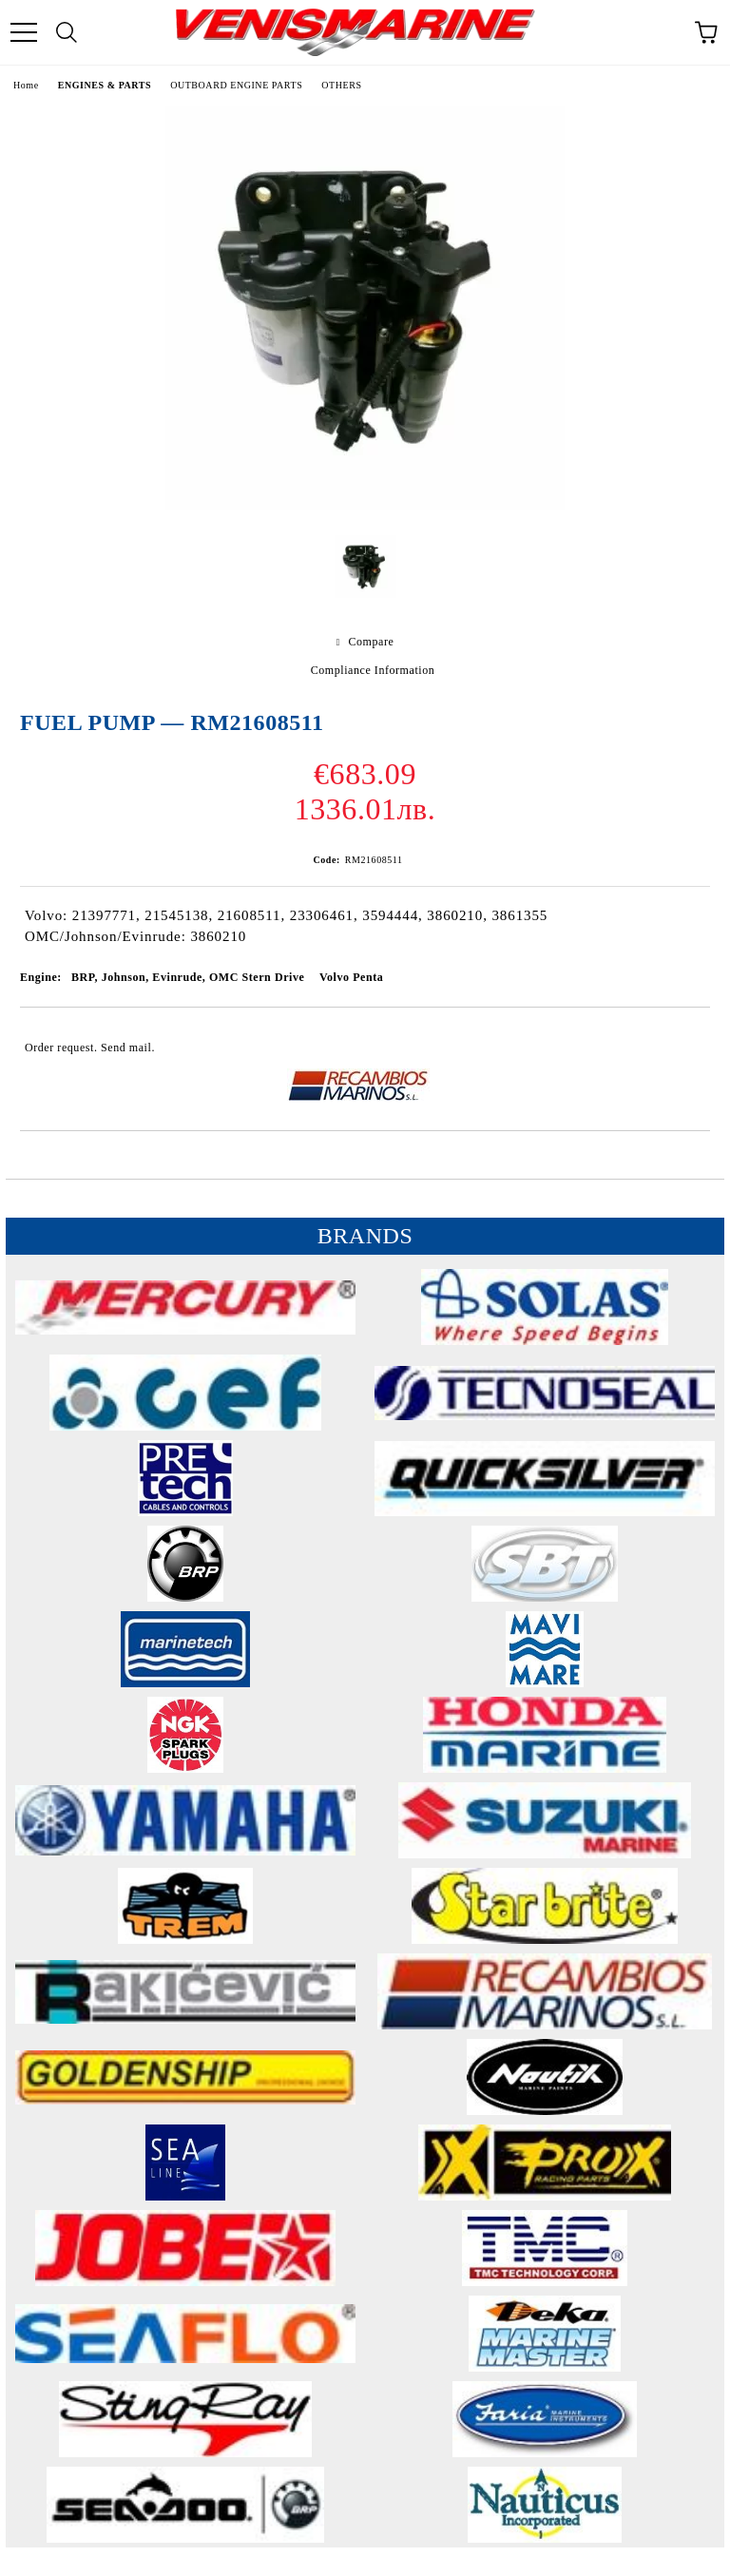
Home (26, 85)
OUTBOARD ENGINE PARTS (236, 85)
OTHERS (341, 85)
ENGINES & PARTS (104, 85)
